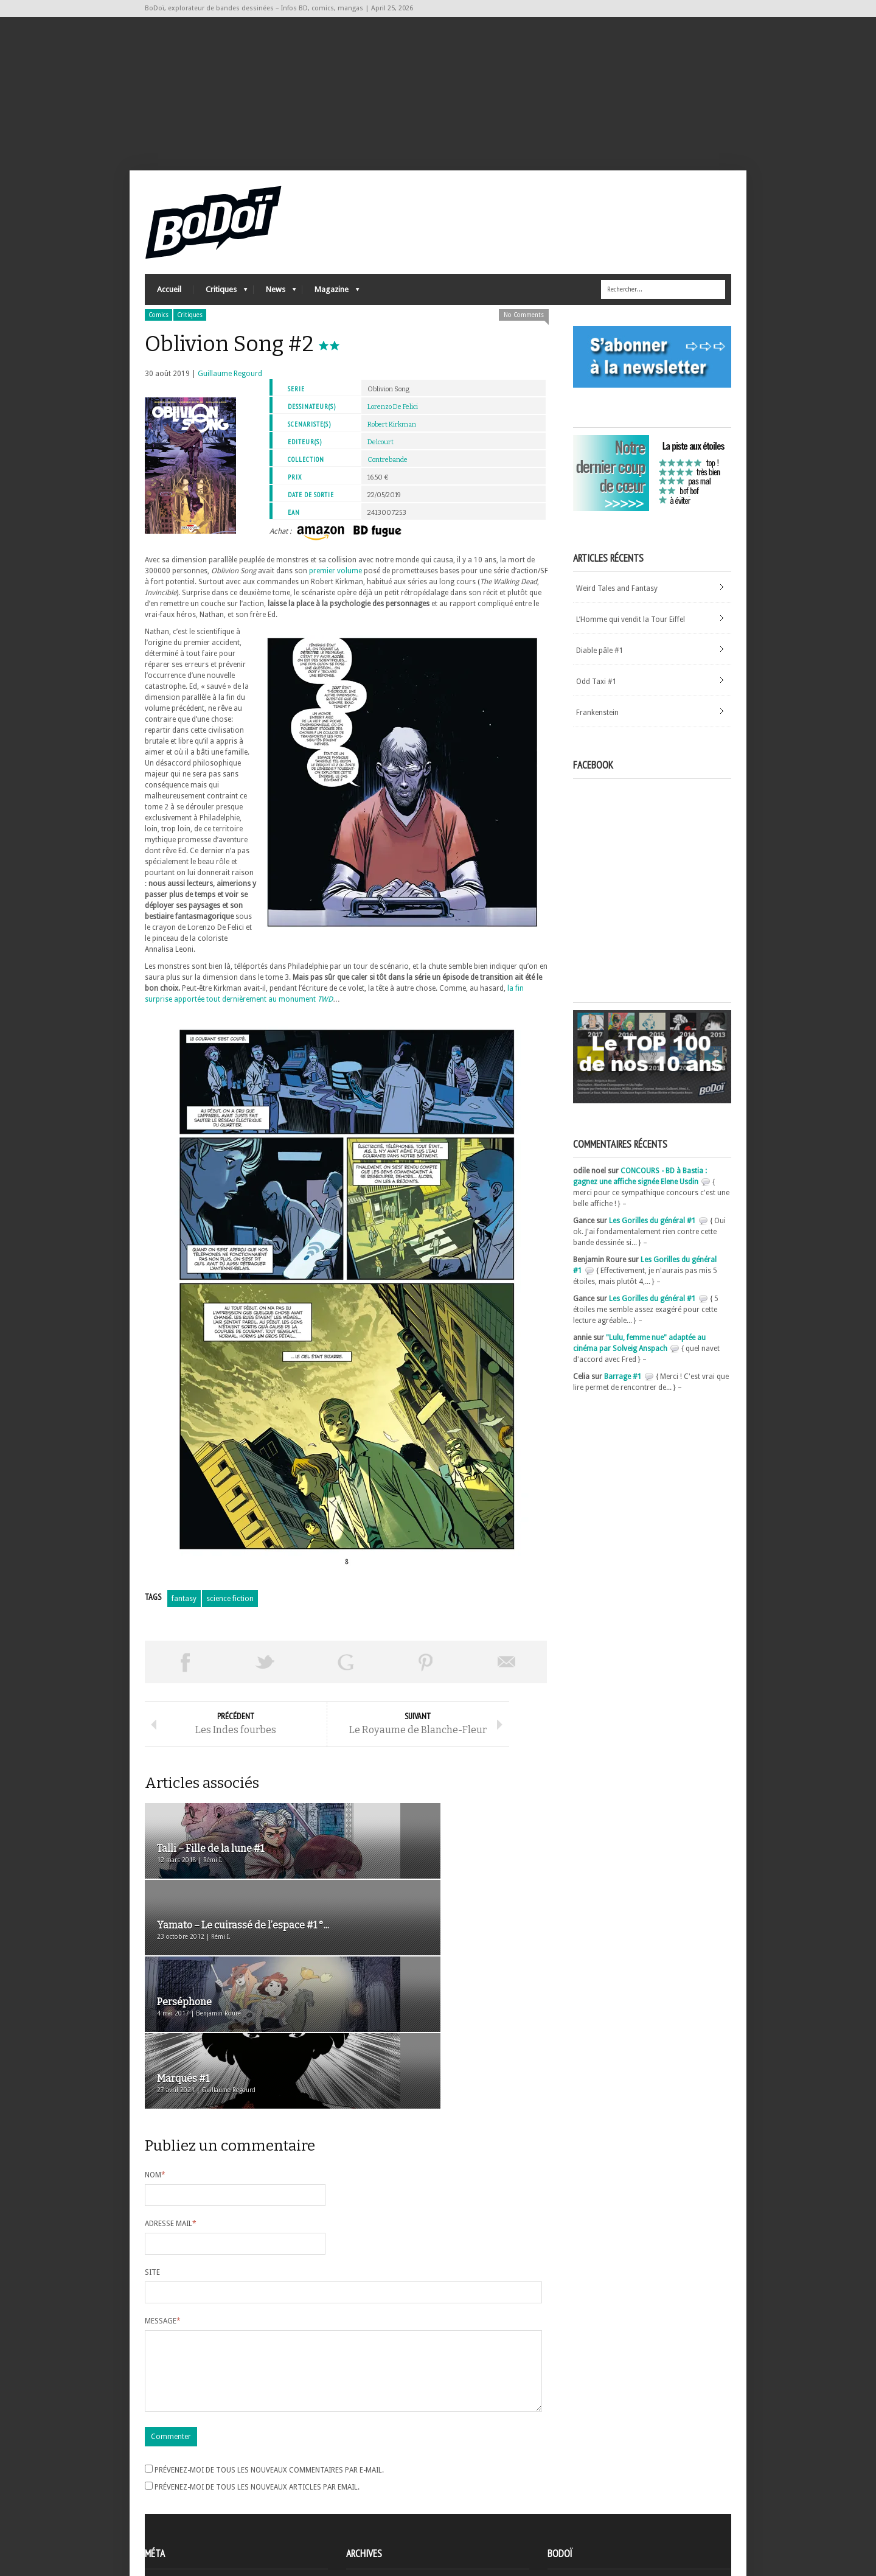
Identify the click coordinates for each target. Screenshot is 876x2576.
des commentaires (183, 2511)
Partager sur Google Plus (345, 1677)
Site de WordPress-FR (180, 2522)
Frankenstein (597, 728)
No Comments (524, 330)
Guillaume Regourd (230, 389)
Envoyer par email (507, 1677)
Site (152, 2153)
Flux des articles (178, 2500)
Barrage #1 (623, 1391)
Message (163, 2202)
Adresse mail (170, 2105)
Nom (155, 2056)
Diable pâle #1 (600, 665)
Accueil (169, 304)
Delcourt (380, 457)
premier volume (335, 586)
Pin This (426, 1677)
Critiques (220, 307)
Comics (158, 330)
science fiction (230, 1614)
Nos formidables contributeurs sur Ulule (618, 2516)
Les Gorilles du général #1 (652, 1236)
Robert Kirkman (391, 440)
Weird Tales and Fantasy (617, 603)
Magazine (331, 307)
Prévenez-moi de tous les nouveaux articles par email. (257, 2383)
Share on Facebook (185, 1677)
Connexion (163, 2489)
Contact (564, 2496)
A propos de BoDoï (582, 2476)
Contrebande (387, 475)
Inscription (163, 2478)
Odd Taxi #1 (596, 697)
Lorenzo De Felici (392, 422)
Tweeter (265, 1677)
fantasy (184, 1614)
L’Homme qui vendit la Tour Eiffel (630, 634)
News (275, 307)
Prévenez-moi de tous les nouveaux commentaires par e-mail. (269, 2366)
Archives (360, 2478)
